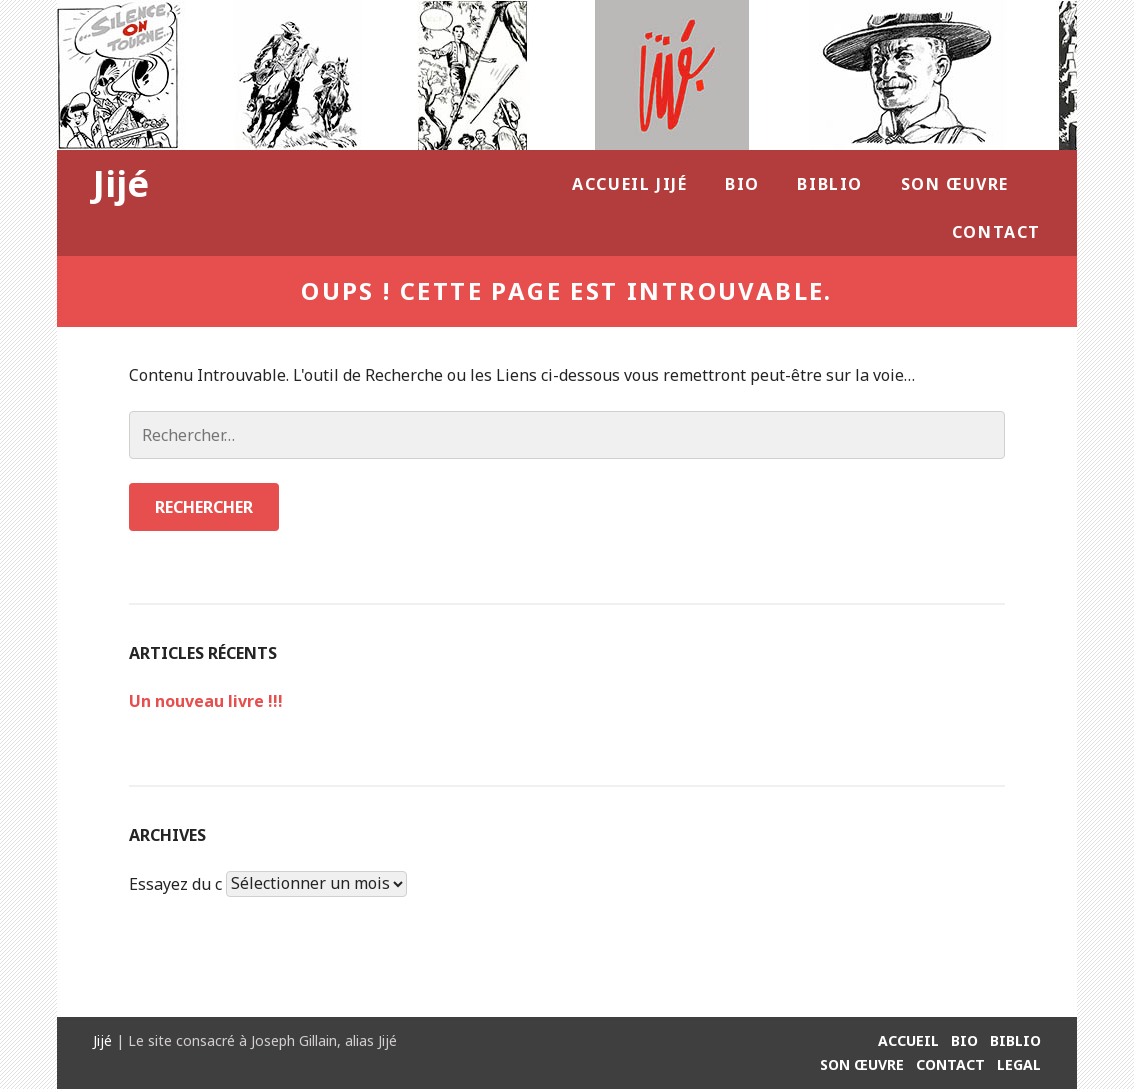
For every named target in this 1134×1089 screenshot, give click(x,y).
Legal (1019, 1064)
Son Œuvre (955, 184)
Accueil (908, 1040)
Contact (996, 232)
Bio (742, 184)
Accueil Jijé (629, 184)
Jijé (121, 183)
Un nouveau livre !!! (206, 701)
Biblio (830, 184)
